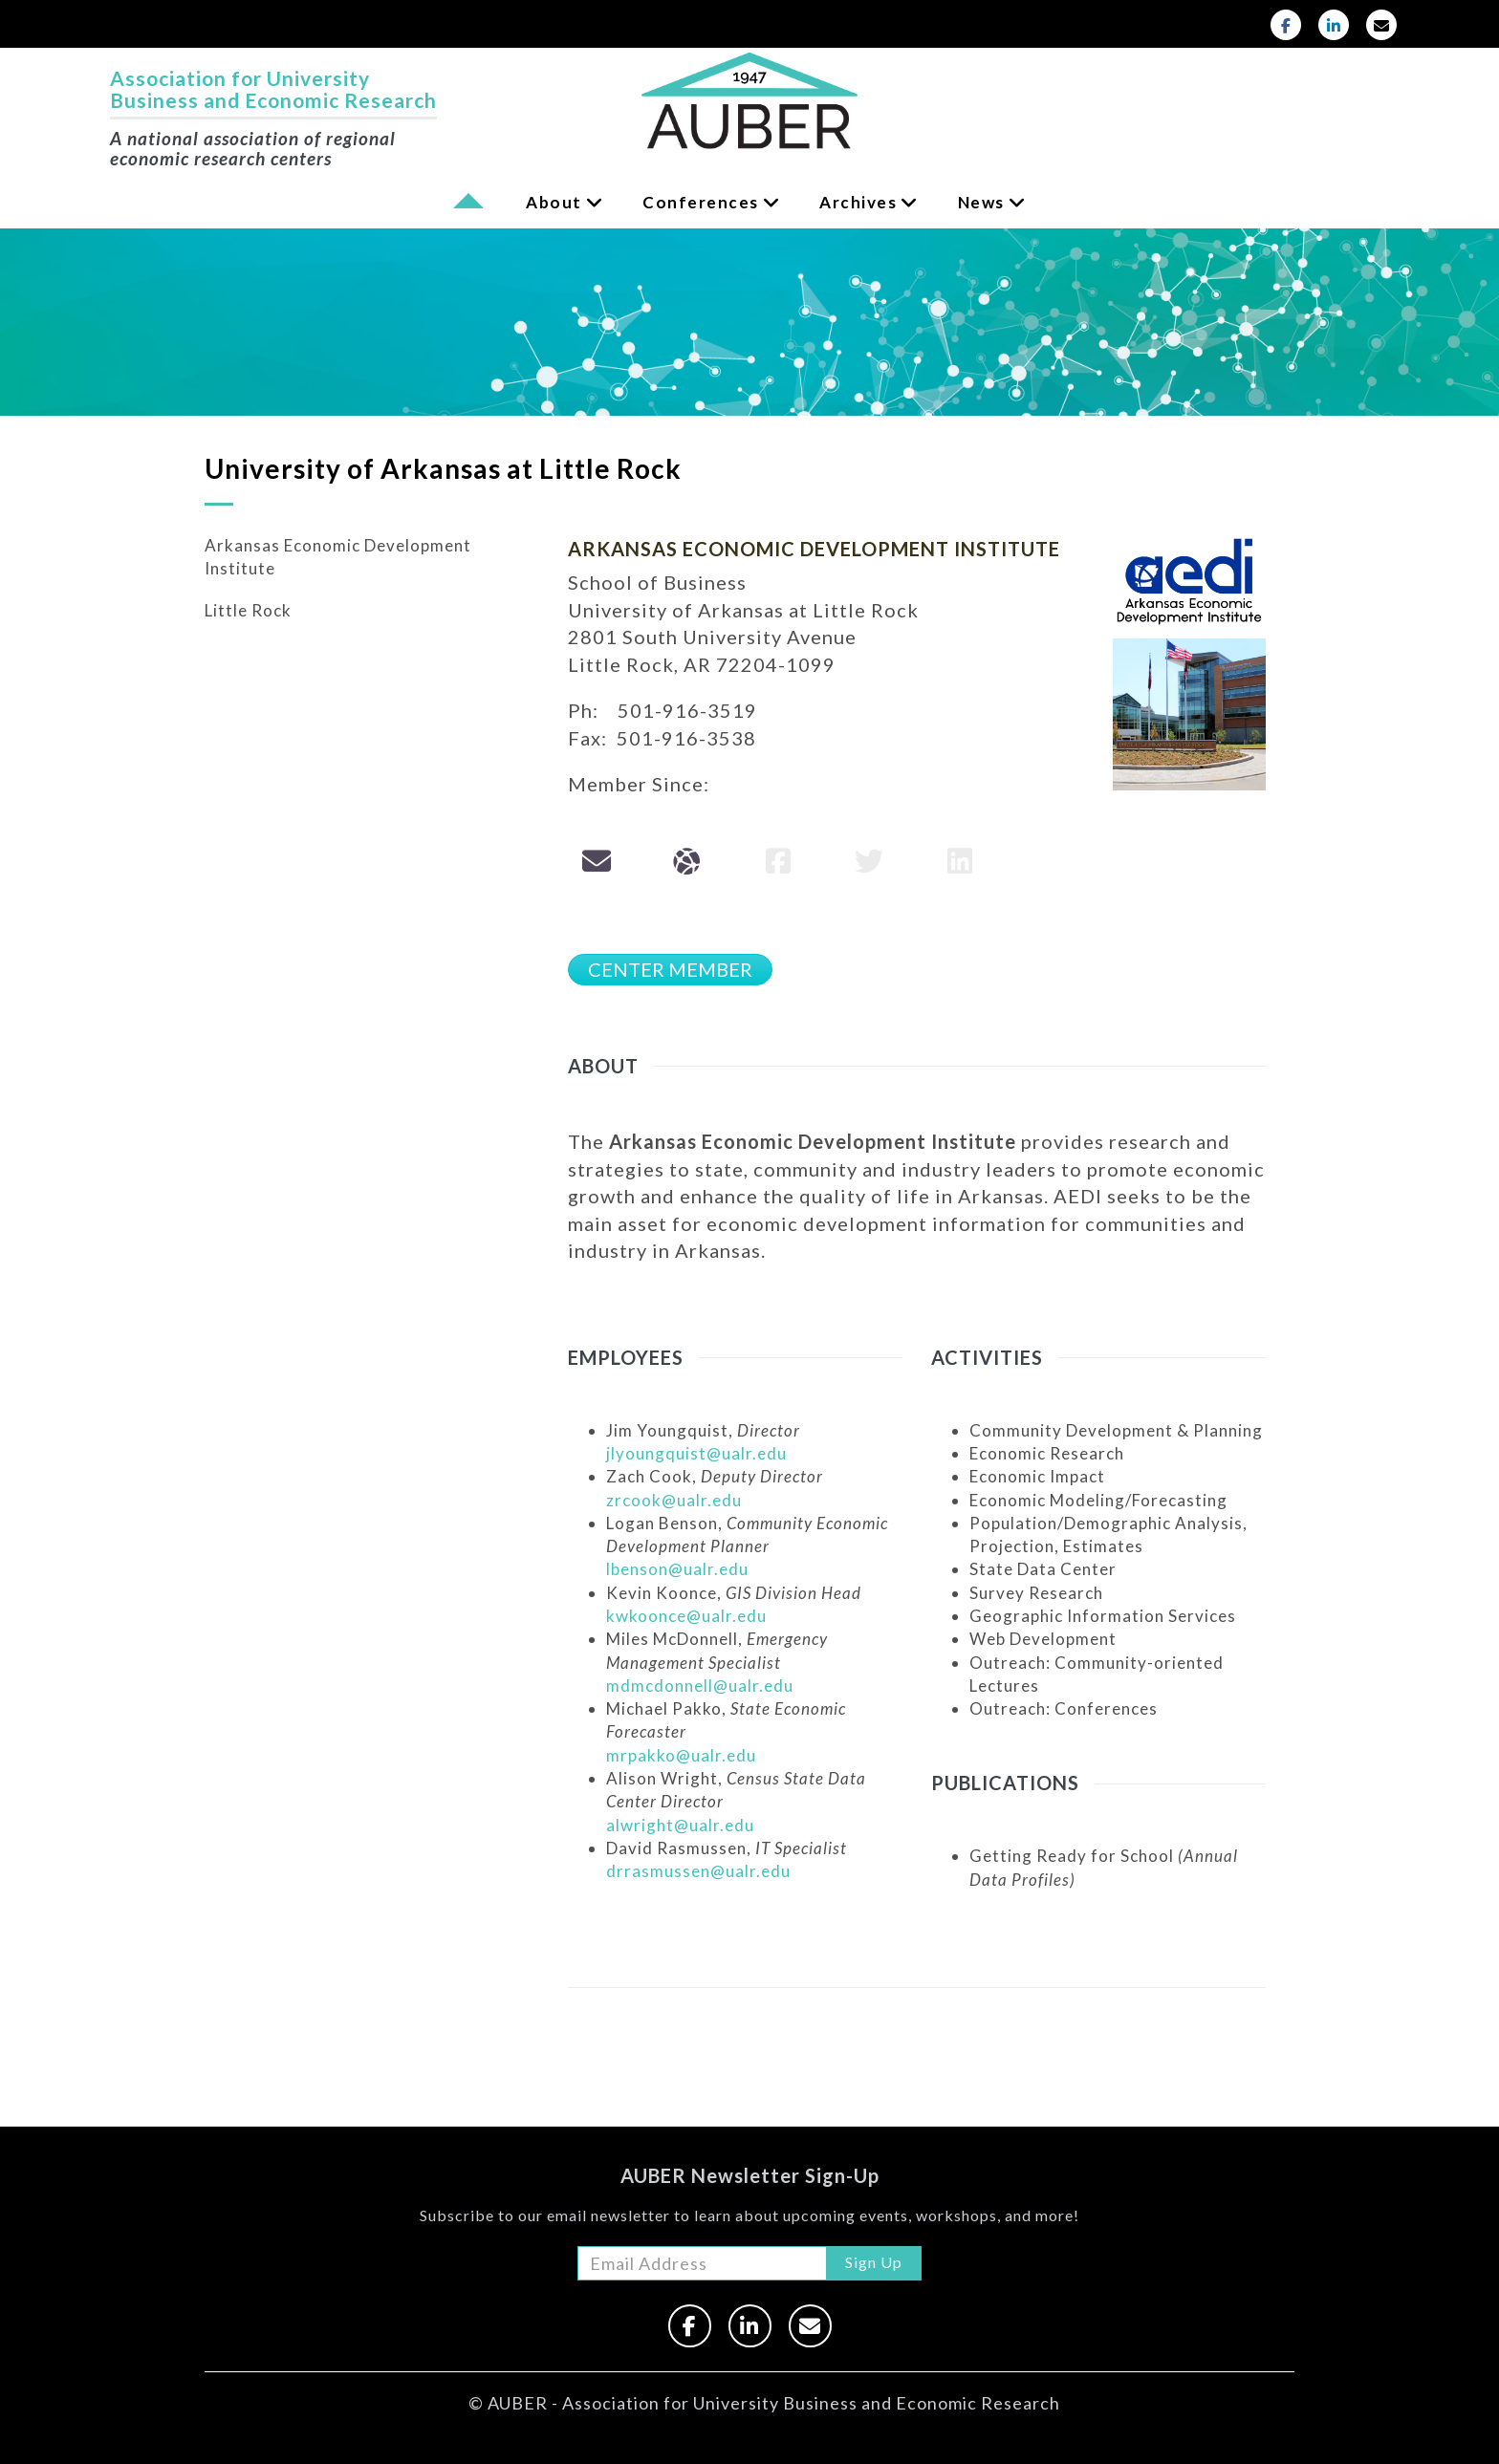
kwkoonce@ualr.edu (686, 1616)
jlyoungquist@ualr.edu (696, 1453)
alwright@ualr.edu (680, 1825)
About (554, 202)
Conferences (700, 202)
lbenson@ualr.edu (677, 1569)
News (981, 202)
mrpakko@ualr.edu (681, 1755)
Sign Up (873, 2262)
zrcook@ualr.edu (674, 1500)
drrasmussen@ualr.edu (698, 1871)
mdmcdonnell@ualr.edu (699, 1685)
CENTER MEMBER (670, 969)
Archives (858, 202)
